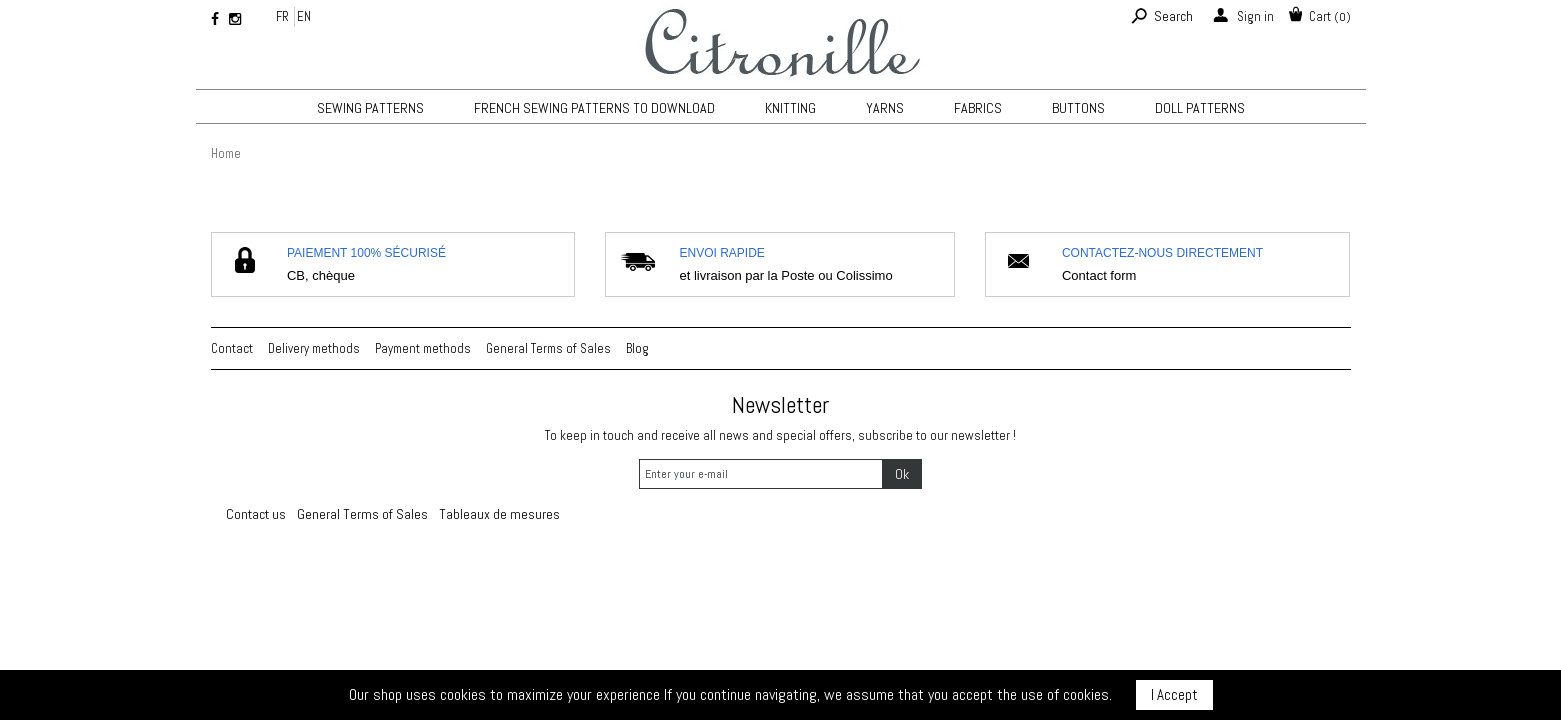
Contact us (256, 514)
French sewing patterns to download (594, 108)
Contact (232, 348)
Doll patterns (1200, 108)
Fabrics (978, 108)
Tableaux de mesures (499, 514)
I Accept (1174, 694)
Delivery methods (314, 348)
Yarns (885, 108)
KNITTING (790, 108)
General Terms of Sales (548, 348)
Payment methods (423, 348)
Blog (637, 348)
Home (226, 153)
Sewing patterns (370, 108)
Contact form (1099, 275)
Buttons (1078, 108)
